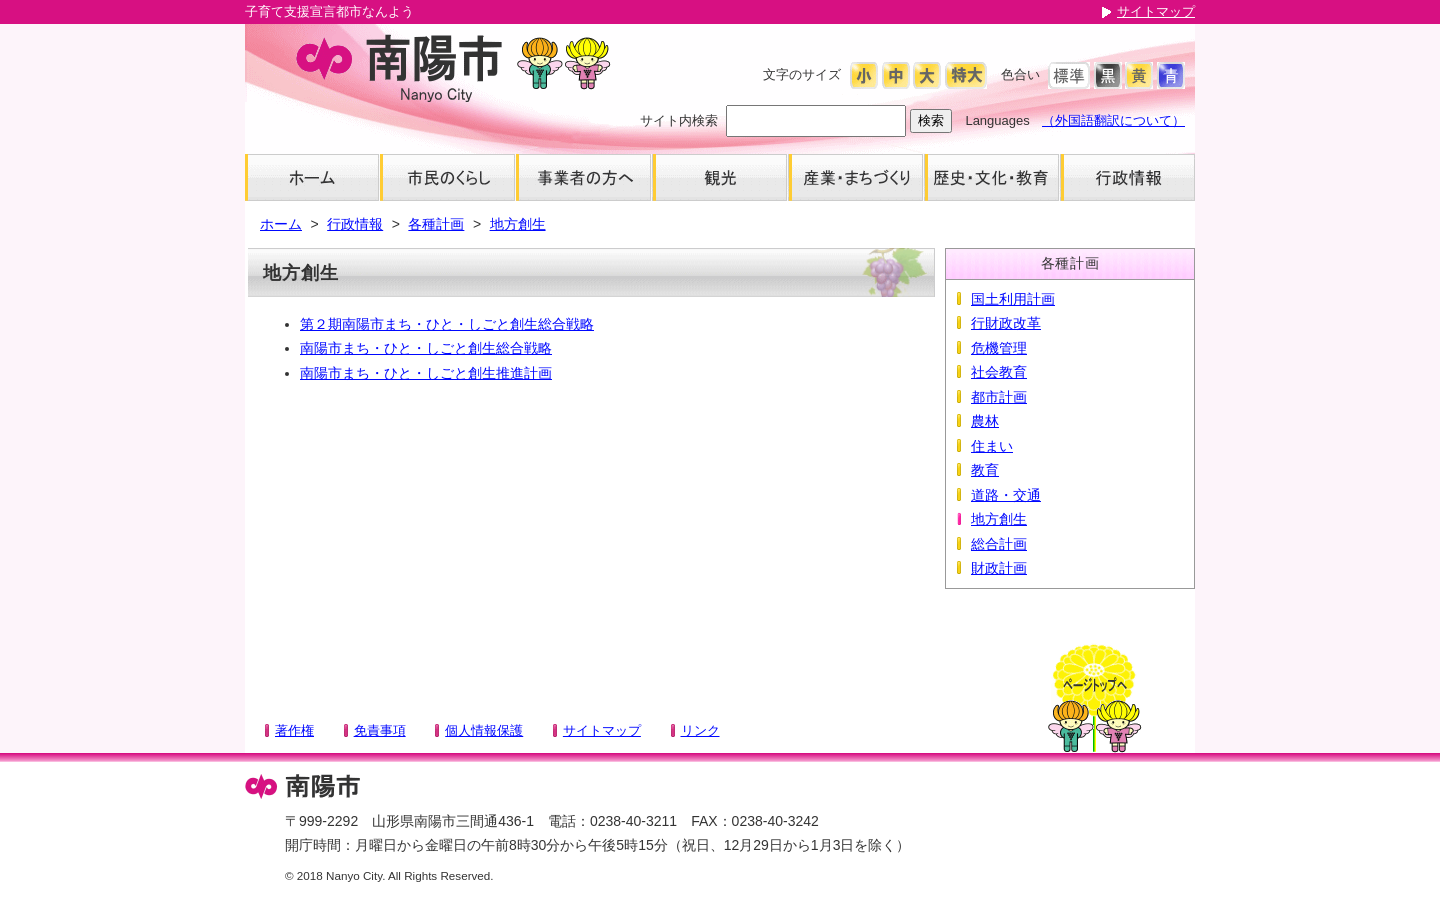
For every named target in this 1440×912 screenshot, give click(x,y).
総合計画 (999, 544)
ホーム (281, 224)
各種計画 (436, 224)
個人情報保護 (484, 730)
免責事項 (380, 730)
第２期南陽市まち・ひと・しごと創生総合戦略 (447, 324)
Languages (997, 120)
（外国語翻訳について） (1113, 120)
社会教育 (999, 372)
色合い (1020, 74)
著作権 (294, 730)
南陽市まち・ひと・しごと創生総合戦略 (426, 348)
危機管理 (999, 348)
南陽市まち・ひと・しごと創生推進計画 (426, 373)
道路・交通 (1006, 495)
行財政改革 (1006, 323)
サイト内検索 (679, 120)
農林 (985, 421)
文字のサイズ (802, 74)
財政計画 (999, 568)
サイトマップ (1156, 11)
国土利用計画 (1013, 299)
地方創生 (518, 224)
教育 (985, 470)
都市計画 (999, 397)
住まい (992, 446)
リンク (700, 730)
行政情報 (355, 224)
